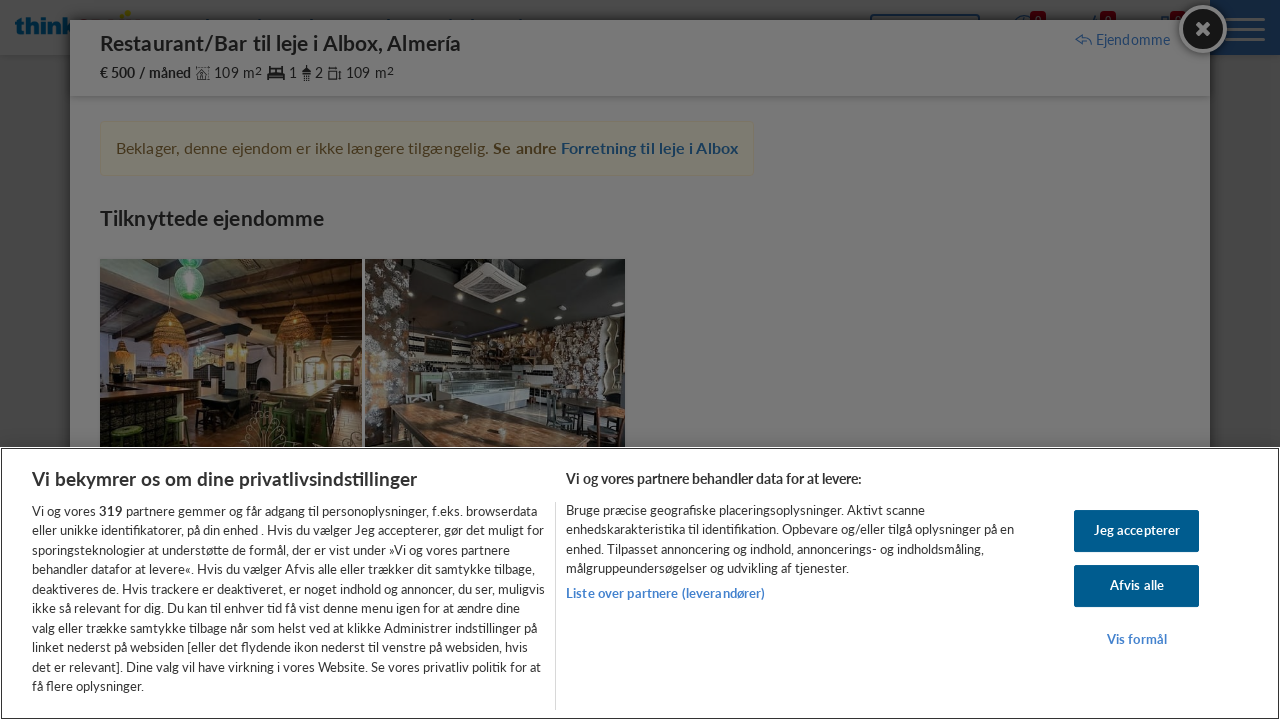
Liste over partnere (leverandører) (665, 593)
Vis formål (1137, 639)
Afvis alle (1137, 585)
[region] (640, 583)
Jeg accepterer (1137, 531)
